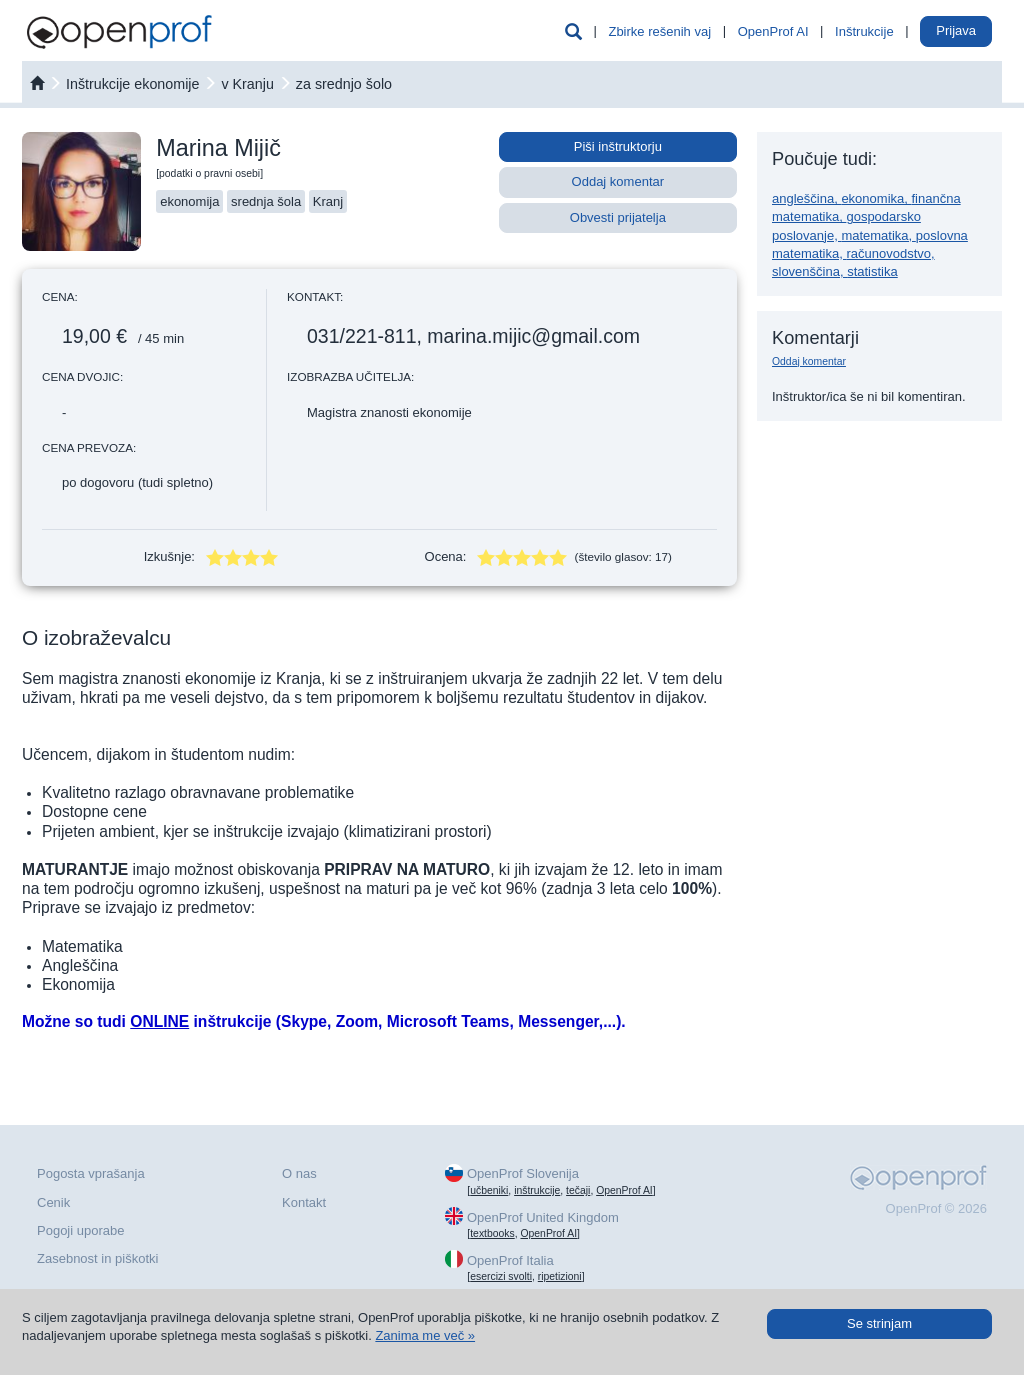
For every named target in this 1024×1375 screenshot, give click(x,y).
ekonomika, (876, 198)
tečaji (578, 1190)
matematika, (878, 235)
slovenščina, (809, 271)
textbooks (492, 1233)
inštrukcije (537, 1190)
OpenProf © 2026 (936, 1208)
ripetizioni (560, 1276)
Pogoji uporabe (80, 1230)
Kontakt (304, 1202)
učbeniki (489, 1190)
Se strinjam (879, 1323)
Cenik (53, 1202)
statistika (872, 271)
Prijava (956, 30)
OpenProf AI (773, 31)
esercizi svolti (501, 1276)
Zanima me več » (425, 1335)
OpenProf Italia (510, 1260)
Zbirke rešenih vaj (659, 31)
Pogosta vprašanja (91, 1173)
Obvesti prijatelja (618, 217)
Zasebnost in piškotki (97, 1258)
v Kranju (247, 84)
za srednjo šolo (344, 84)
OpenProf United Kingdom (543, 1217)
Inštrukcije (864, 31)
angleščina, (806, 198)
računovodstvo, (890, 253)
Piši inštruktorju (618, 146)
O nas (299, 1173)
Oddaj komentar (618, 181)
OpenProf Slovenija (523, 1173)
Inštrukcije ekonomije (133, 84)
